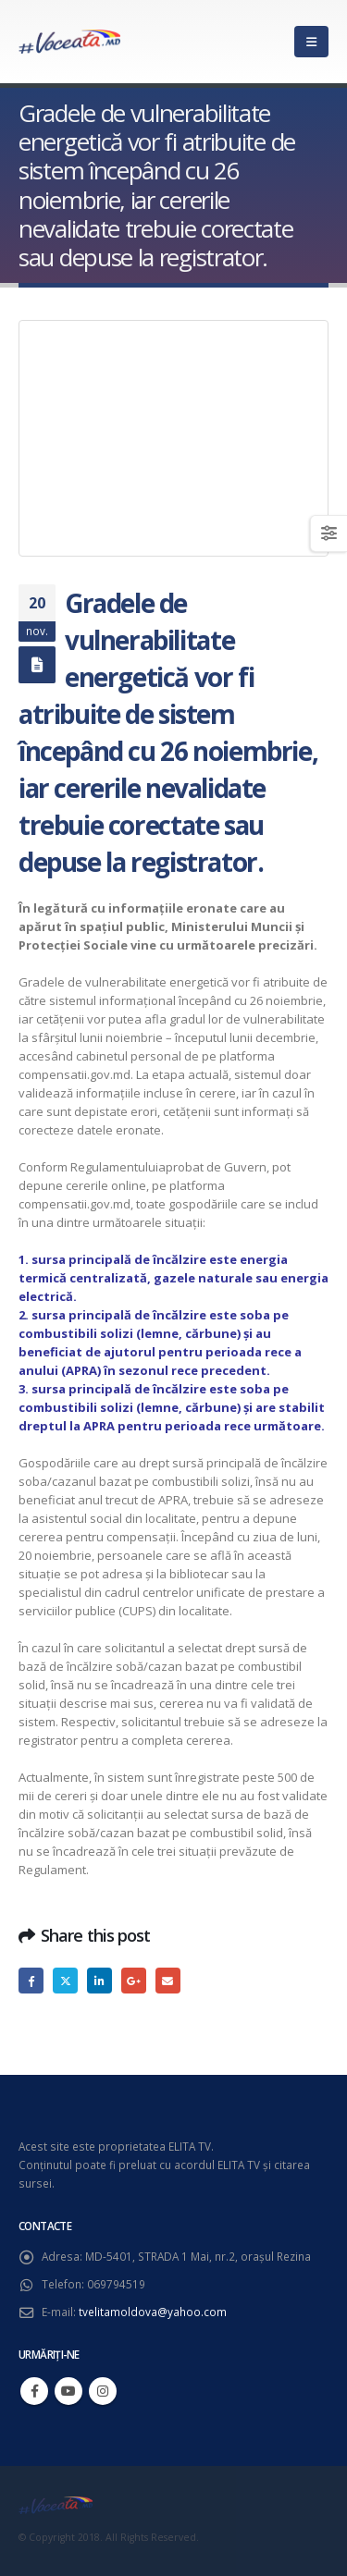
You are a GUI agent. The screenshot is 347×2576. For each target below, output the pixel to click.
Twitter (65, 1980)
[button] (311, 41)
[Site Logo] (69, 42)
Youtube (68, 2391)
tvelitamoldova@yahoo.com (153, 2311)
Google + (133, 1980)
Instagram (103, 2391)
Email (167, 1980)
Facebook (31, 1980)
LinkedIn (99, 1980)
